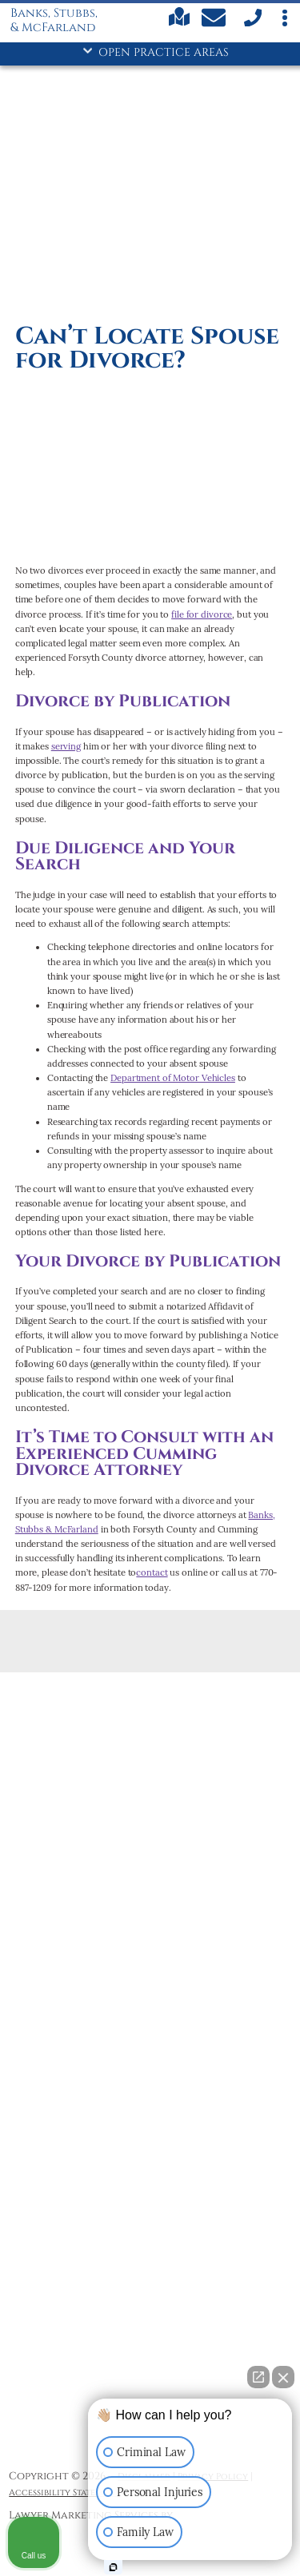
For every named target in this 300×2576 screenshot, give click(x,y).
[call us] (251, 24)
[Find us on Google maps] (179, 24)
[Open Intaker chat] (113, 2567)
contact (151, 1572)
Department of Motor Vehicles (172, 1077)
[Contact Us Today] (215, 20)
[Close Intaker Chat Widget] (283, 2377)
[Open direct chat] (258, 2377)
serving (66, 746)
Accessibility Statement (64, 2492)
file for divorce (201, 614)
